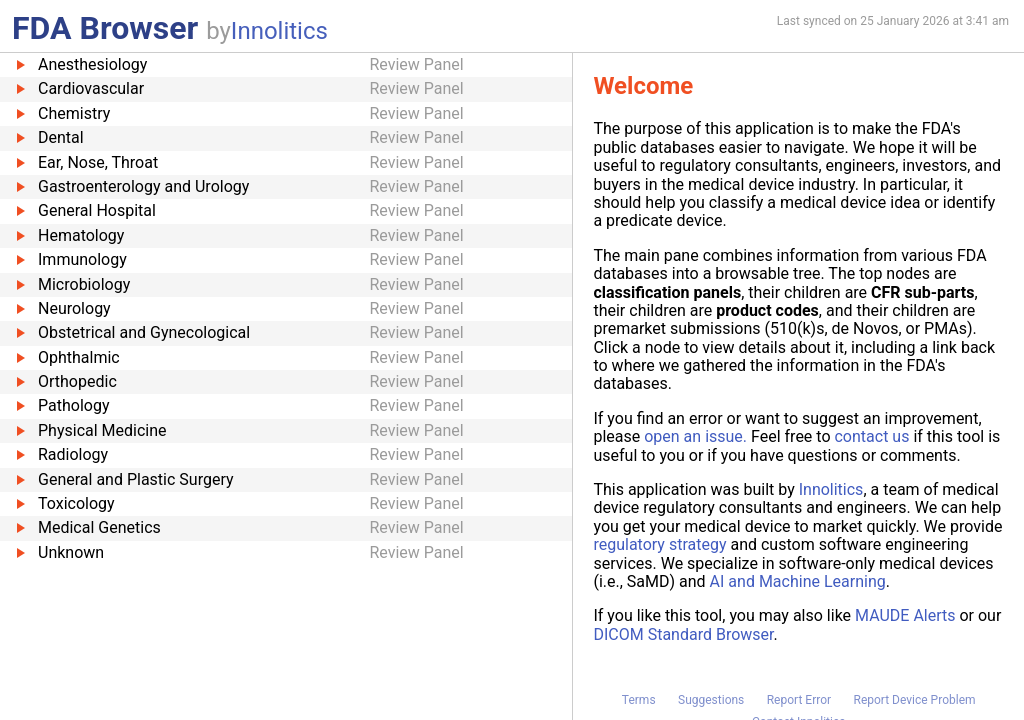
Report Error (799, 700)
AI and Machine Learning (798, 581)
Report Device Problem (915, 700)
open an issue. (695, 436)
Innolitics (279, 31)
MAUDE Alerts (905, 615)
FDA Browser (105, 28)
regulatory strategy (659, 544)
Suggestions (711, 700)
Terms (639, 700)
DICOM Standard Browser (683, 634)
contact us (871, 436)
